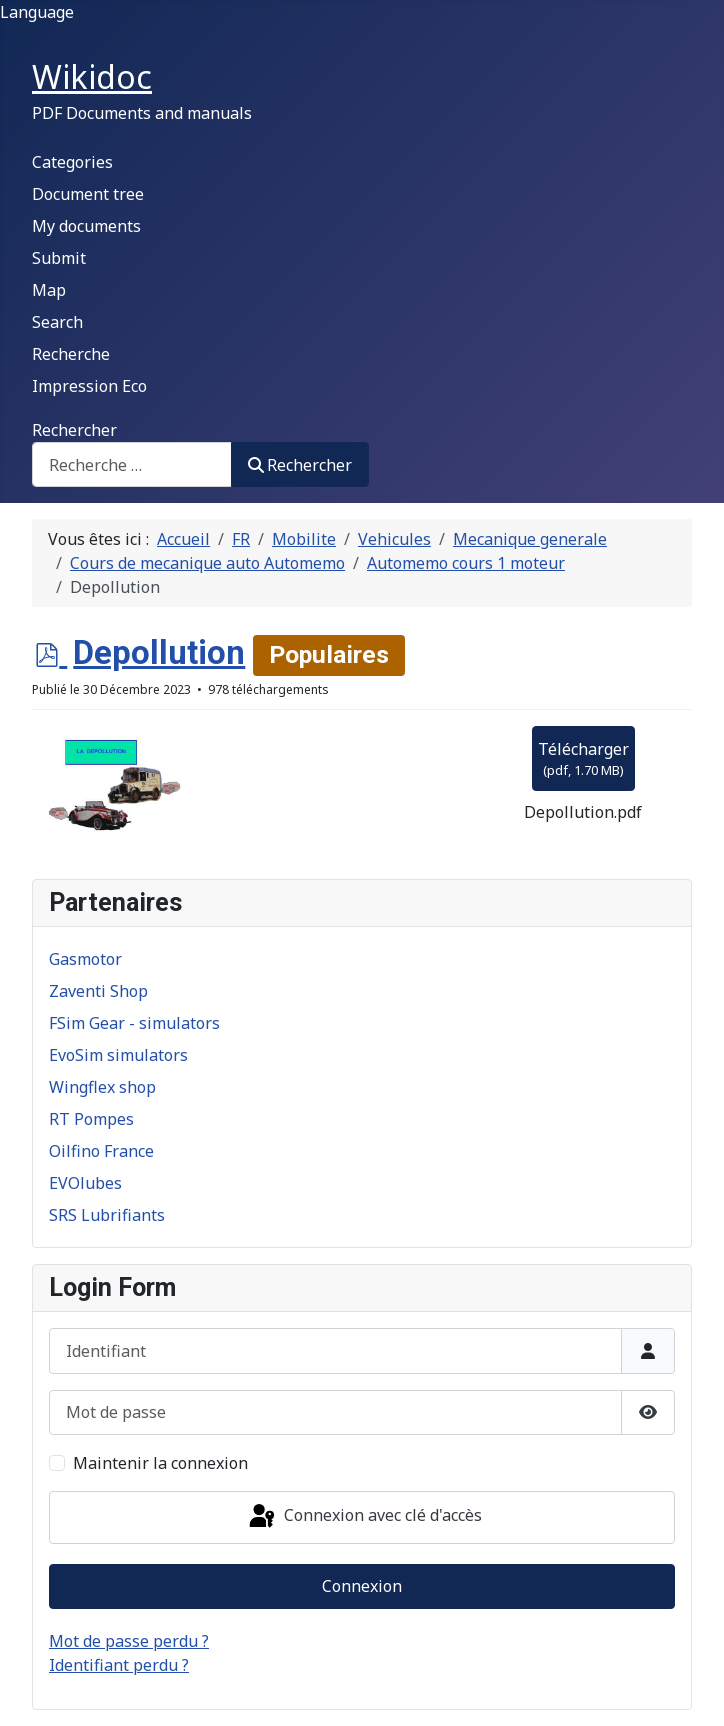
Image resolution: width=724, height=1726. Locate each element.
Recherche (71, 354)
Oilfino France (101, 1151)
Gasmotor (85, 959)
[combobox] (132, 464)
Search (57, 322)
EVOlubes (85, 1183)
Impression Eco (89, 386)
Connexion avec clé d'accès (364, 1517)
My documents (86, 226)
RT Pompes (91, 1119)
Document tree (88, 194)
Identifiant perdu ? (119, 1665)
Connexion (362, 1586)
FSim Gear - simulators (134, 1023)
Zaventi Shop (98, 991)
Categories (72, 162)
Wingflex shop (102, 1087)
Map (49, 290)
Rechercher (74, 430)
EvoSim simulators (118, 1055)
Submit (59, 258)
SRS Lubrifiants (107, 1215)
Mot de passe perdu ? (129, 1641)
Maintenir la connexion (160, 1463)
